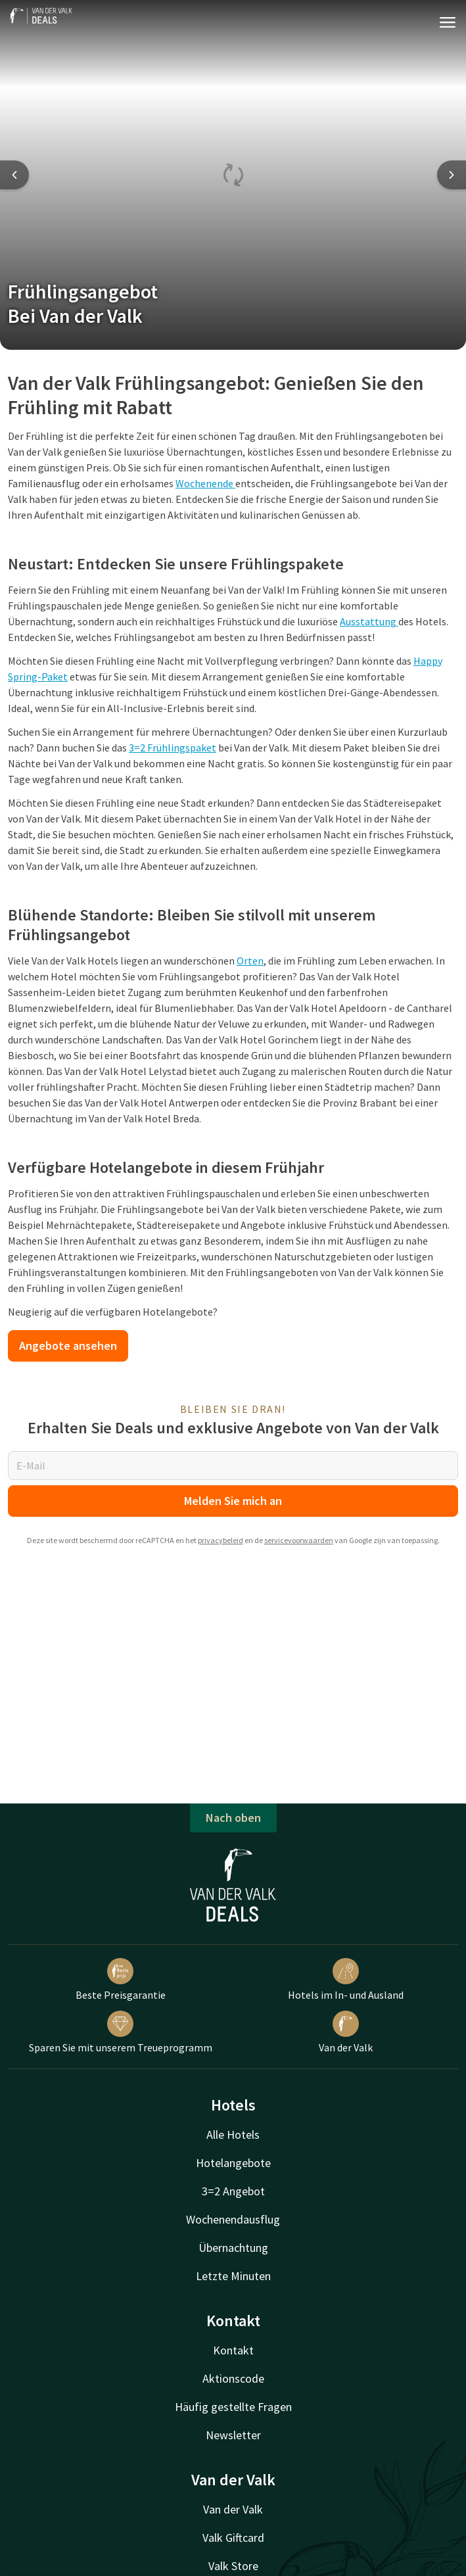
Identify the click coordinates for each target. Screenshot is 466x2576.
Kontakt (233, 2350)
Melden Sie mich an (233, 1500)
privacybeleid (220, 1540)
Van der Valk (346, 2032)
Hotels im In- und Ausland (346, 1979)
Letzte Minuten (233, 2275)
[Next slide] (451, 174)
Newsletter (233, 2435)
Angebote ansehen (68, 1345)
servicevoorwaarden (298, 1540)
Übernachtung (233, 2247)
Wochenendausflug (233, 2219)
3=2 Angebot (233, 2191)
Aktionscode (233, 2378)
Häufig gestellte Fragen (233, 2406)
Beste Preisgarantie (121, 1979)
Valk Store (233, 2565)
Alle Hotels (233, 2134)
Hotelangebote (233, 2162)
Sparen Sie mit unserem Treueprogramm (120, 2032)
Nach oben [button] (233, 1817)
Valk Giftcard (233, 2537)
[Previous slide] (14, 174)
